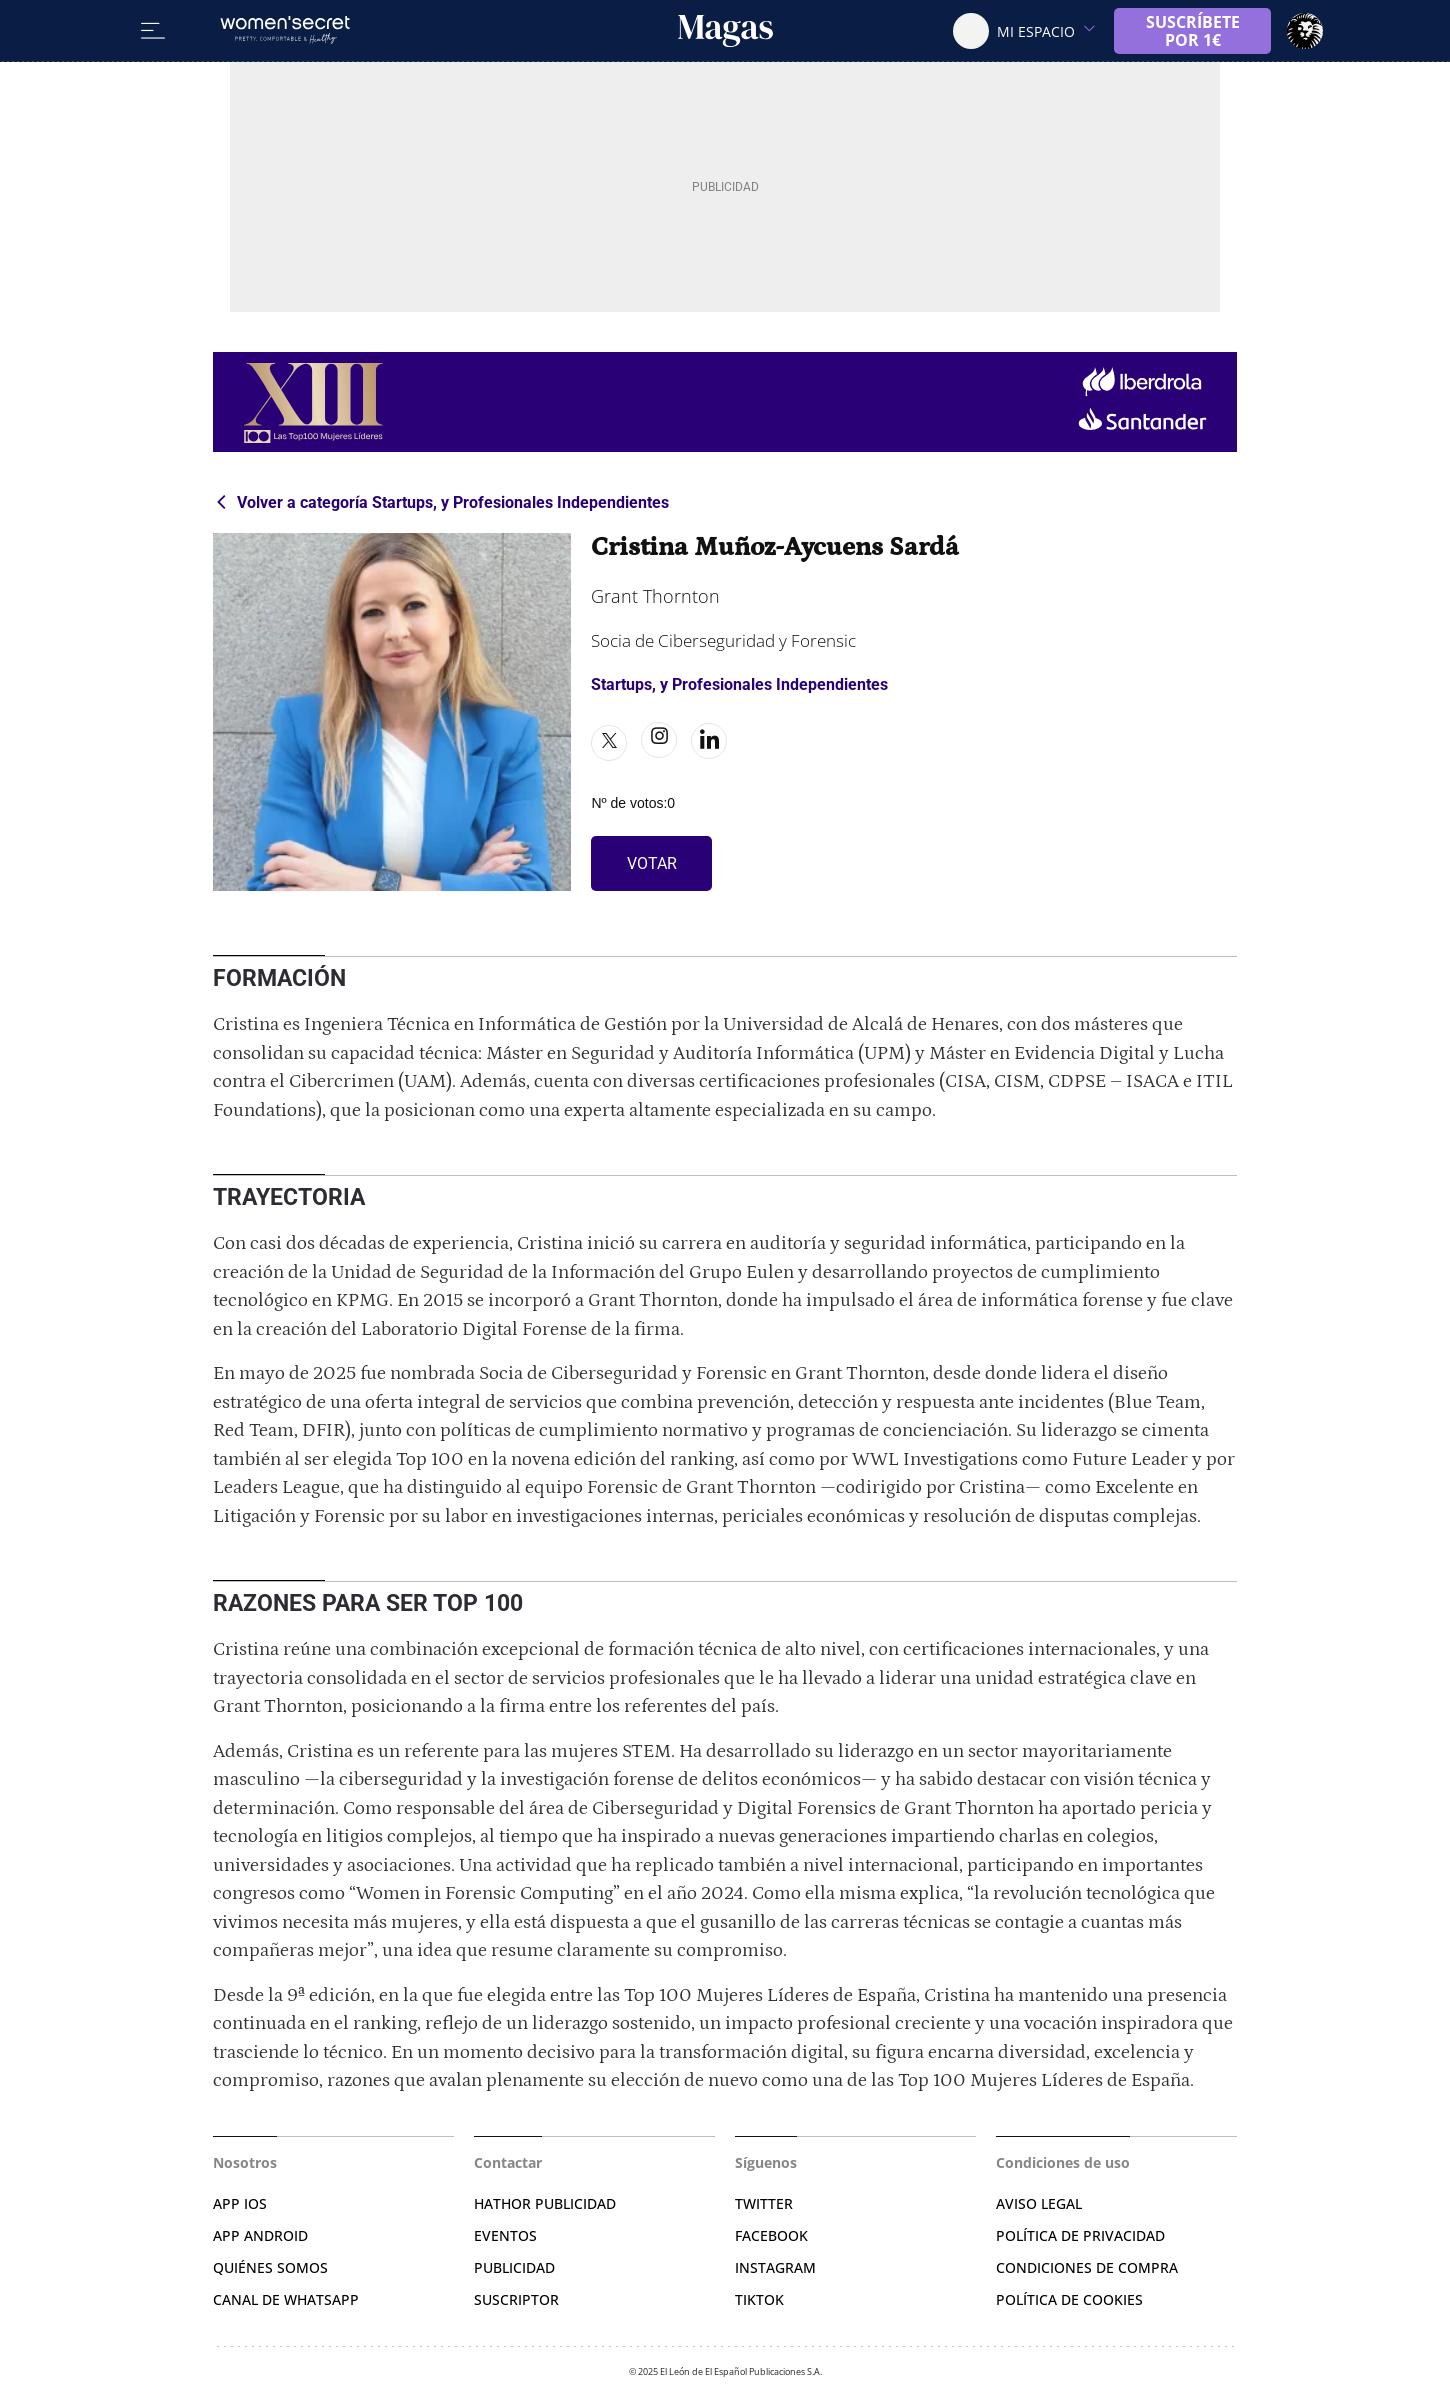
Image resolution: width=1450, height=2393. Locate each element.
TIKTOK (759, 2299)
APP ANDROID (260, 2235)
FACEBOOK (771, 2235)
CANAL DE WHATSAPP (286, 2299)
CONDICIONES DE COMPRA (1087, 2267)
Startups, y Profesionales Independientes (739, 684)
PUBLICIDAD (514, 2267)
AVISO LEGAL (1039, 2203)
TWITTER (764, 2203)
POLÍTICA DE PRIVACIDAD (1080, 2235)
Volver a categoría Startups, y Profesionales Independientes (453, 502)
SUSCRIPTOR (516, 2299)
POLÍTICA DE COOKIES (1069, 2299)
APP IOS (240, 2203)
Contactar (508, 2162)
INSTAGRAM (775, 2267)
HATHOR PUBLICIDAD (545, 2203)
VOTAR (652, 863)
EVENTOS (505, 2235)
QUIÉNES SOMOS (270, 2267)
